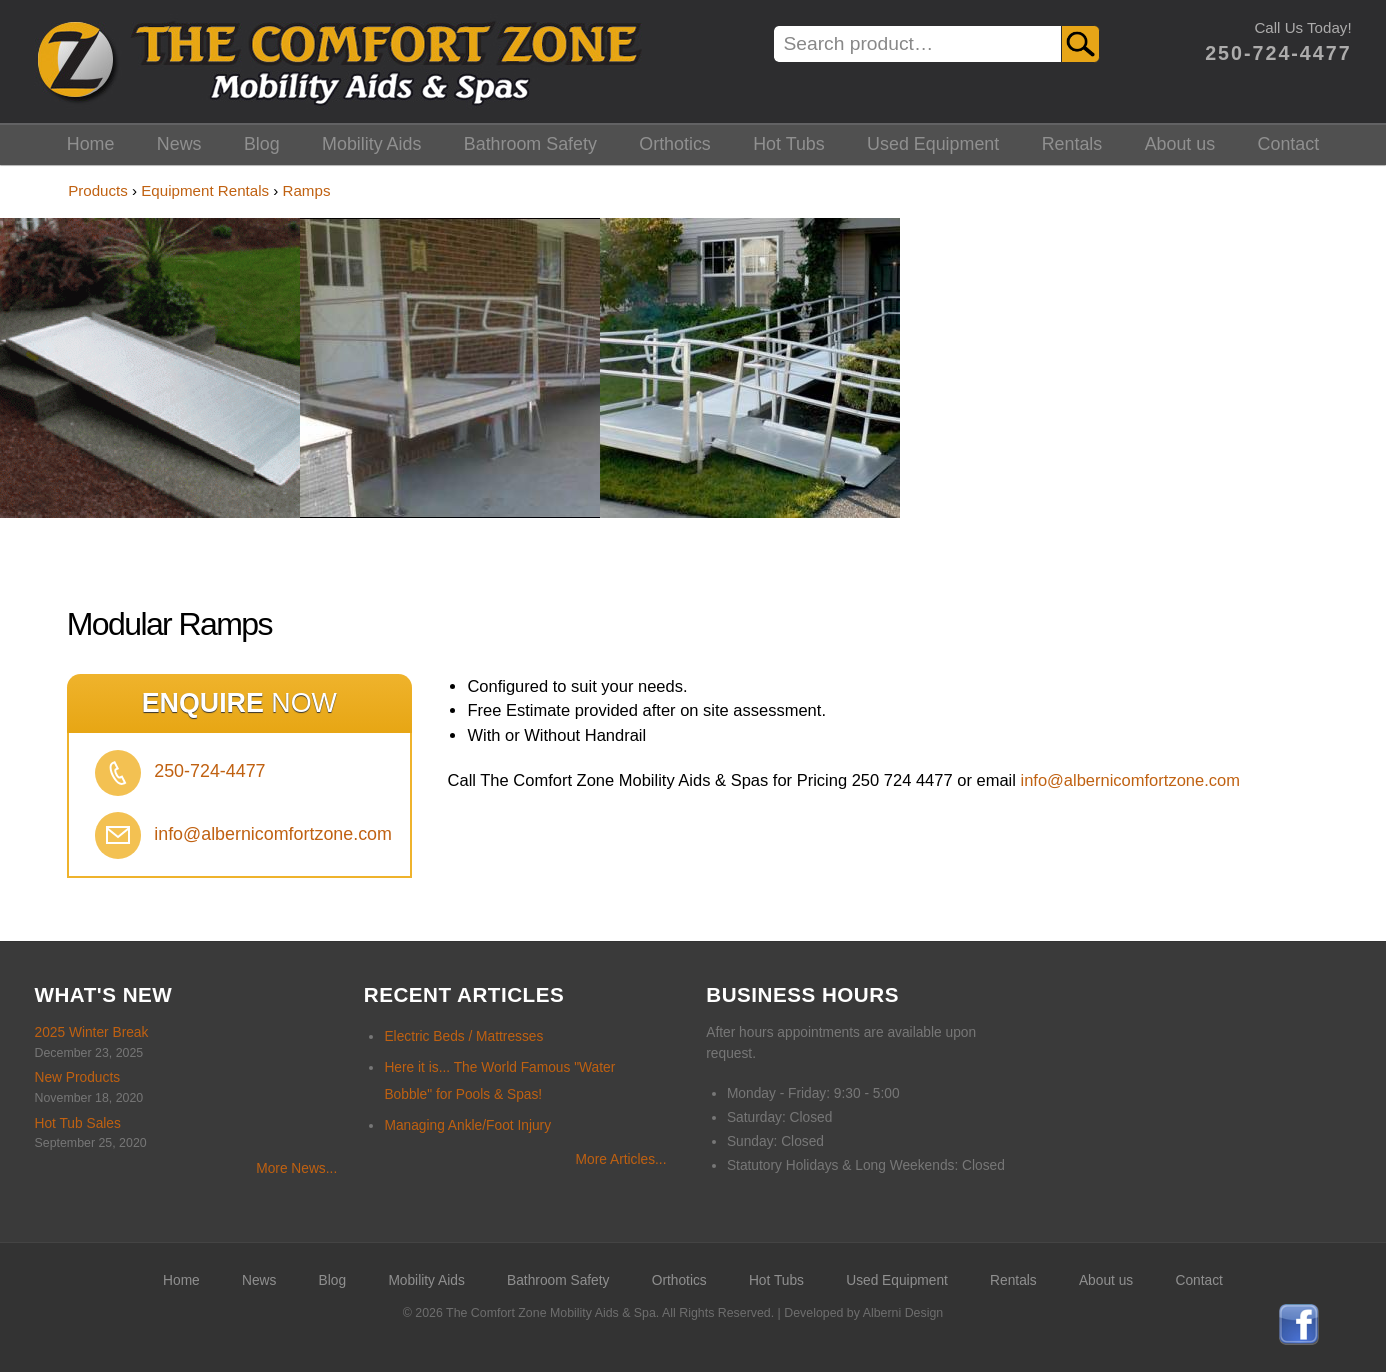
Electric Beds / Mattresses (463, 1036)
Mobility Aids (371, 144)
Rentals (1072, 144)
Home (91, 144)
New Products (78, 1077)
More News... (296, 1168)
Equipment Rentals (205, 190)
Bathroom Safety (530, 144)
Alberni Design (903, 1313)
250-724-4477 (1278, 53)
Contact (1289, 144)
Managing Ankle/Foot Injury (467, 1125)
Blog (262, 144)
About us (1180, 144)
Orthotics (675, 144)
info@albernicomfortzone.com (273, 834)
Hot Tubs (789, 144)
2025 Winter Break (92, 1032)
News (179, 144)
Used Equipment (933, 144)
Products (98, 190)
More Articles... (621, 1159)
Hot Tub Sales (78, 1123)
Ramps (307, 190)
